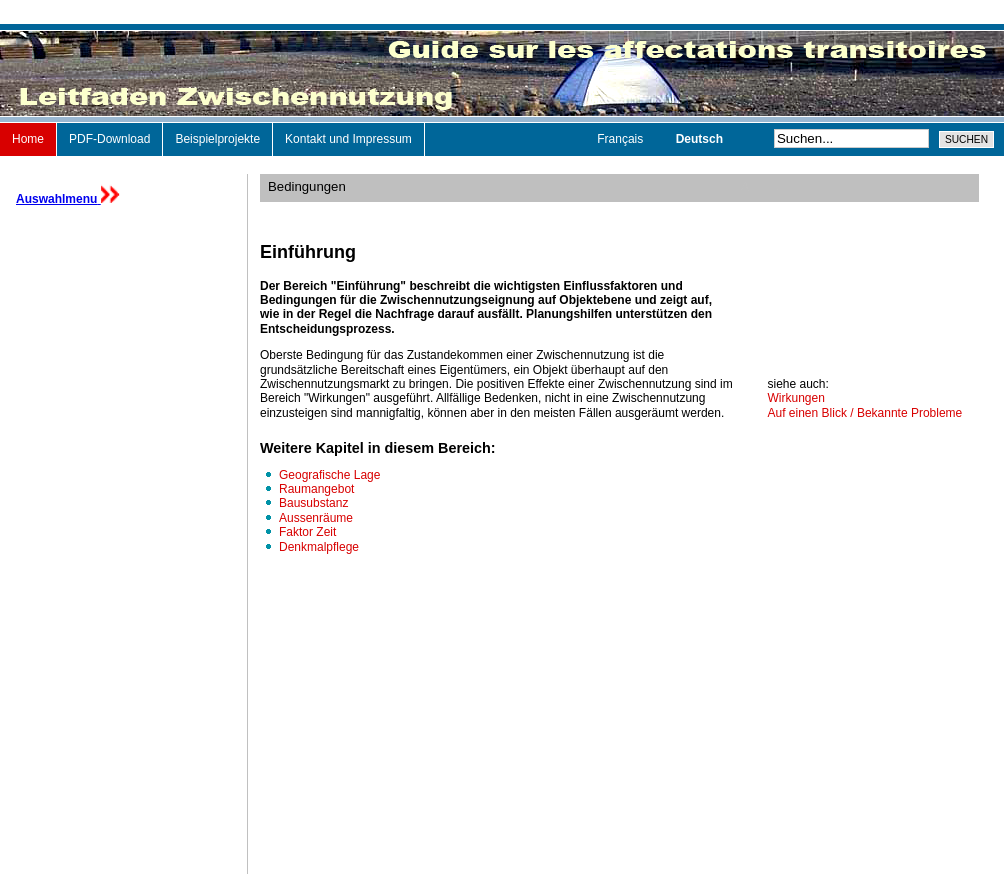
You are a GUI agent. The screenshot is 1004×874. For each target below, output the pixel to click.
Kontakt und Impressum (348, 139)
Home (28, 139)
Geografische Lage (329, 475)
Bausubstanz (313, 503)
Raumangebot (316, 489)
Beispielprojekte (217, 139)
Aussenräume (316, 518)
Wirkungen (796, 398)
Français (621, 139)
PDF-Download (109, 139)
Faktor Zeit (307, 532)
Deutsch (699, 139)
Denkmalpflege (319, 547)
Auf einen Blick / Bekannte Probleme (865, 413)
